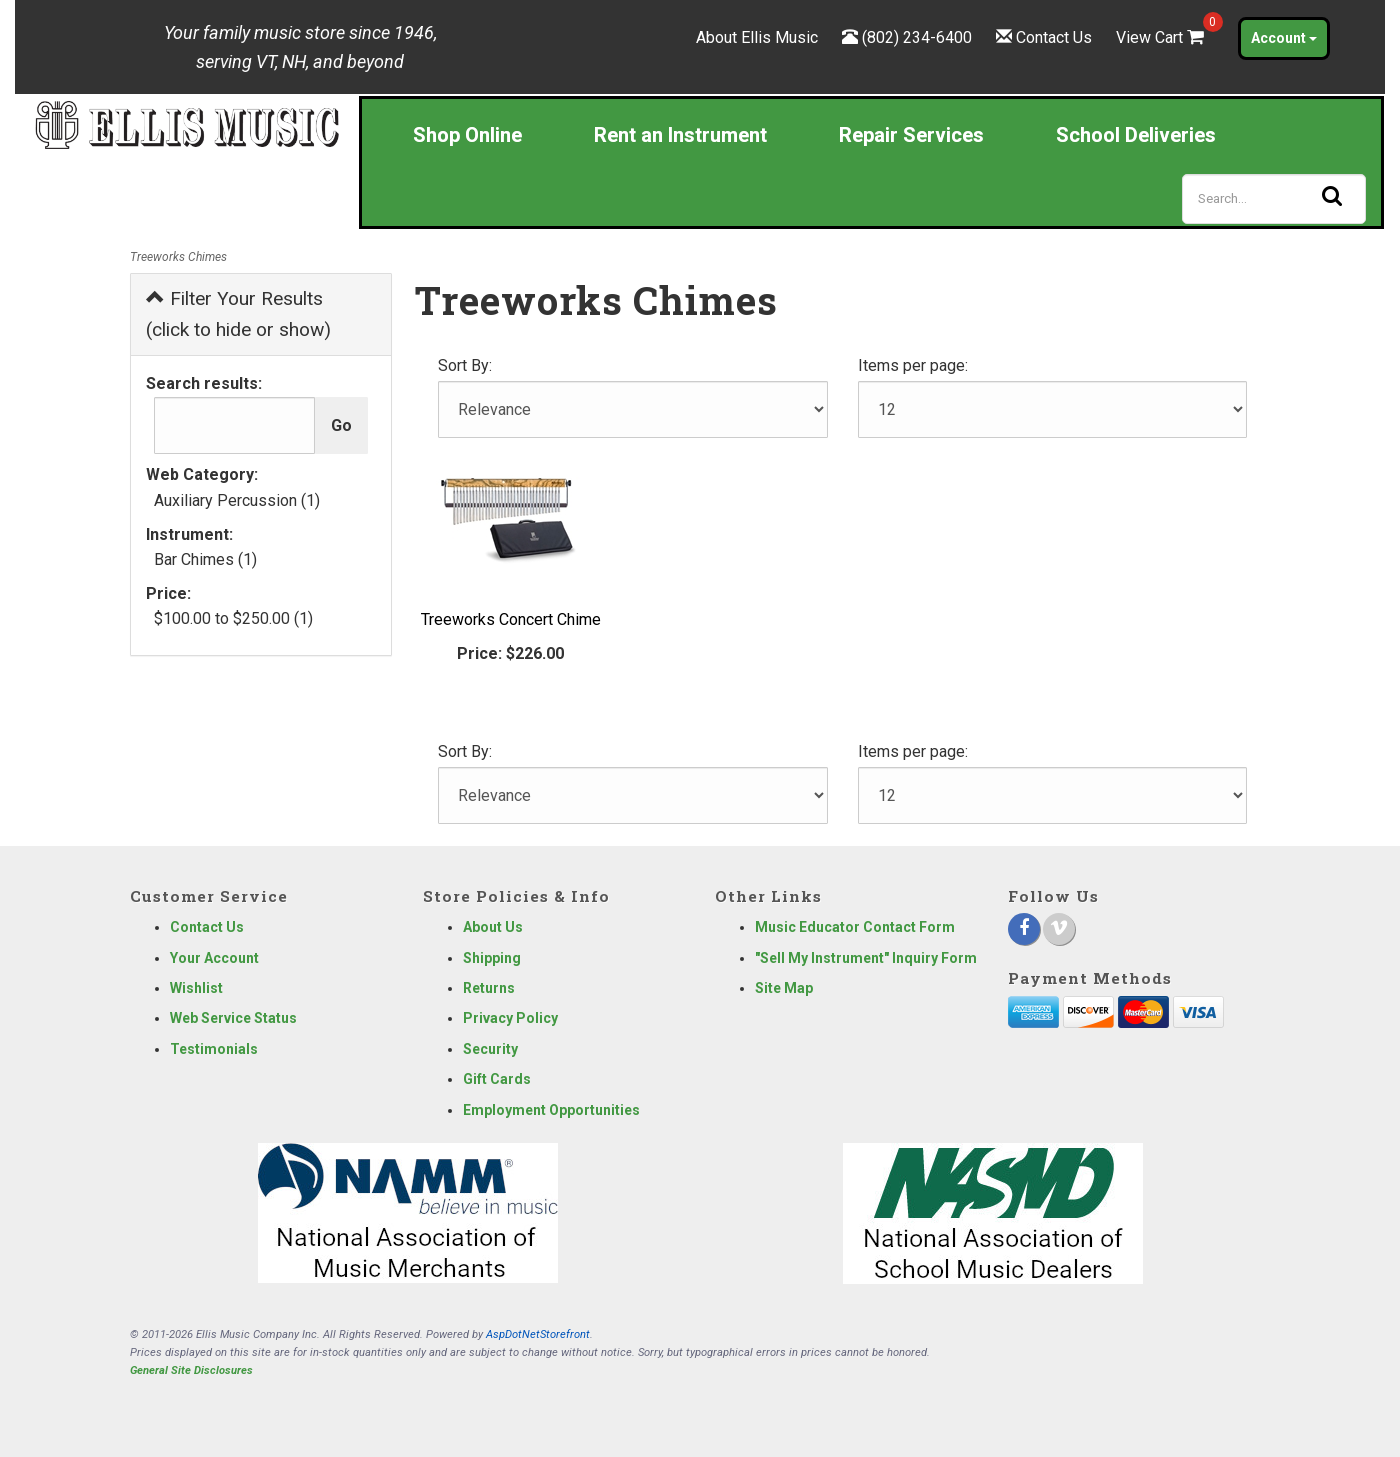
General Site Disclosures (191, 1370)
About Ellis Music (757, 37)
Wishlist (196, 988)
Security (490, 1049)
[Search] (1274, 199)
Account (1284, 38)
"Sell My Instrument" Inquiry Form (866, 958)
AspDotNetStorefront (538, 1334)
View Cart (1162, 37)
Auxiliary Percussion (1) (237, 500)
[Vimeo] (1059, 929)
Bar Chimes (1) (205, 559)
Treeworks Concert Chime (511, 619)
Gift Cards (497, 1079)
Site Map (784, 988)
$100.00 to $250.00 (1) (233, 618)
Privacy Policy (510, 1018)
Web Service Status (233, 1018)
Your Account (214, 958)
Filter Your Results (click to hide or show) (238, 314)
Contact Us (1054, 37)
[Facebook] (1024, 929)
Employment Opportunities (551, 1110)
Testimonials (214, 1049)
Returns (489, 988)
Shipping (492, 958)
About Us (493, 927)
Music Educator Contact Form (855, 927)
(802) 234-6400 (917, 37)
